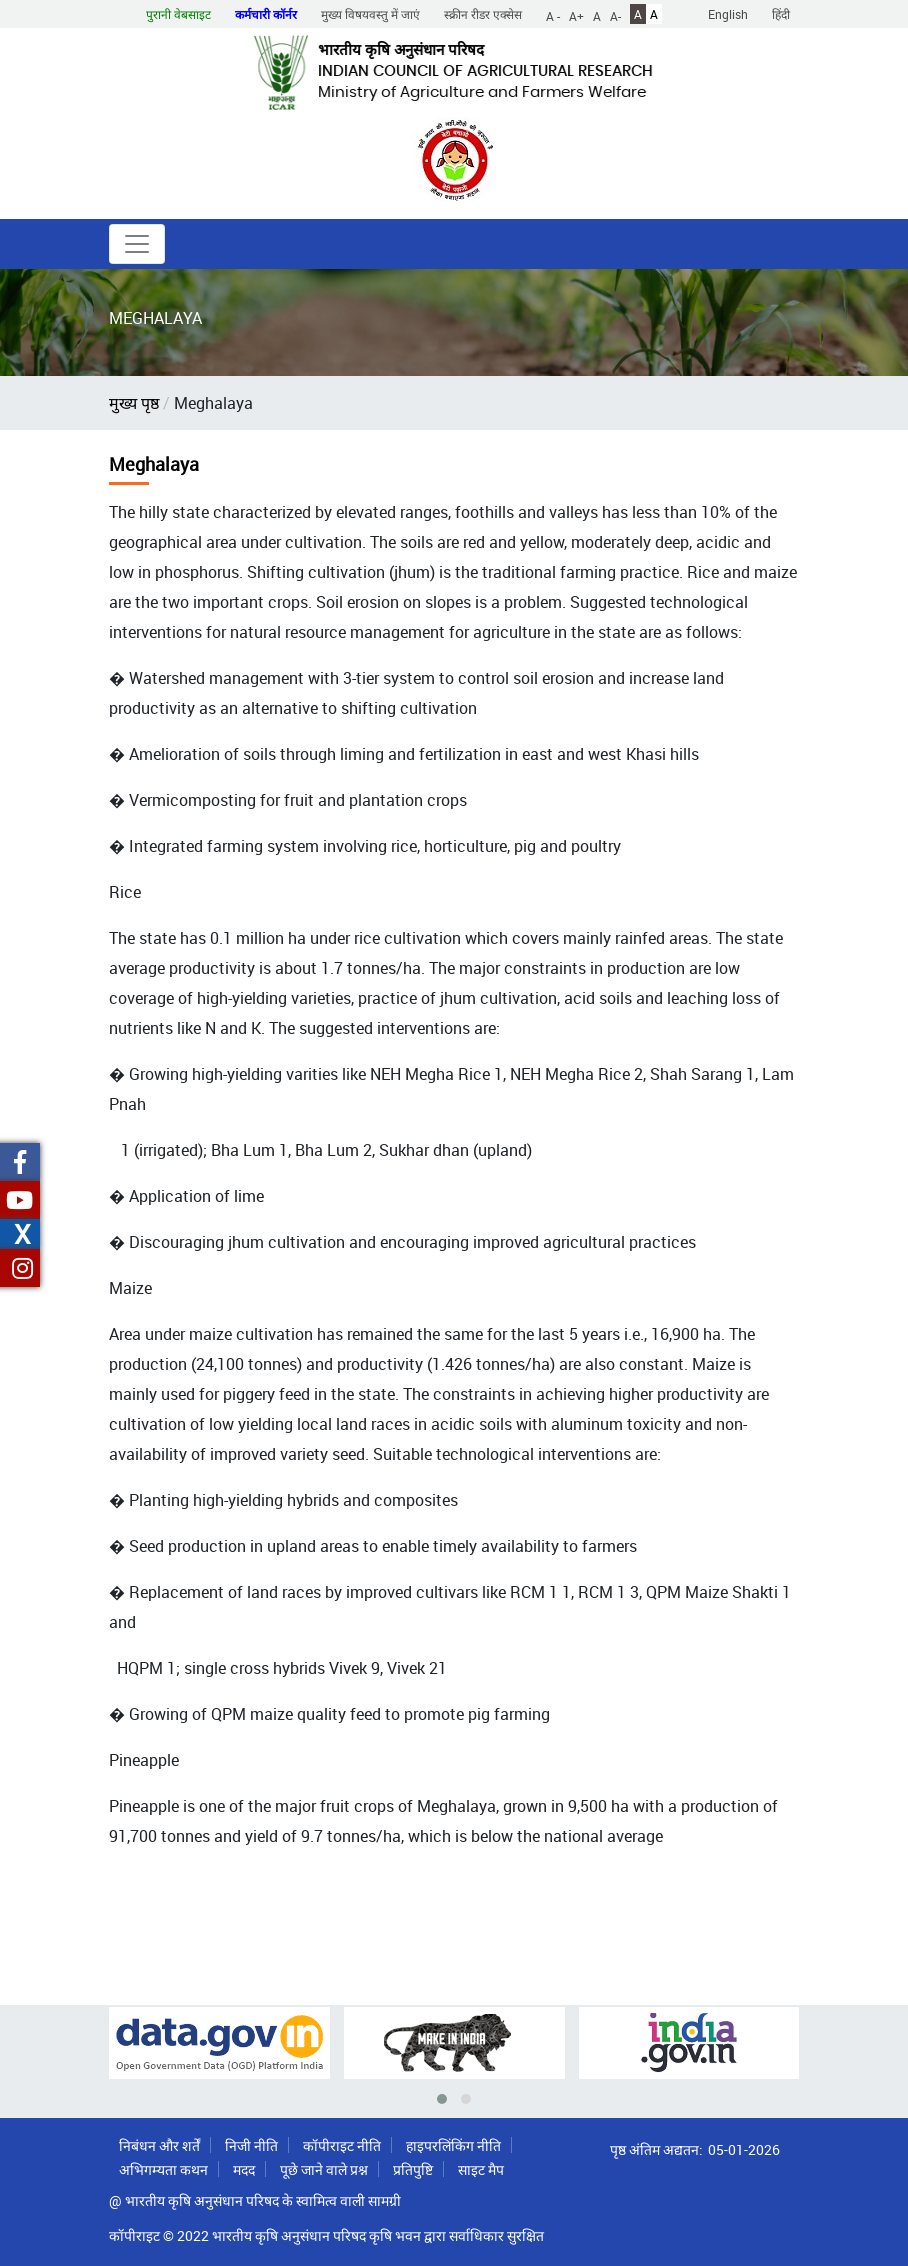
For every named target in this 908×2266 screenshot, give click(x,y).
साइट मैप (481, 2169)
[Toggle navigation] (137, 244)
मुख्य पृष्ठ (134, 403)
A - (553, 15)
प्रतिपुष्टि (413, 2169)
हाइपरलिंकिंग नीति (453, 2145)
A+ (576, 15)
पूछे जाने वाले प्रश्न (324, 2169)
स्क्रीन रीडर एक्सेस (483, 14)
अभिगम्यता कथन (163, 2169)
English (728, 14)
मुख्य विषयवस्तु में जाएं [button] (370, 14)
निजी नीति (251, 2145)
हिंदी (781, 14)
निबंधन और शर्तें (159, 2145)
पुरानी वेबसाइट (178, 14)
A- (615, 15)
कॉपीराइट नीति (342, 2145)
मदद (244, 2169)
